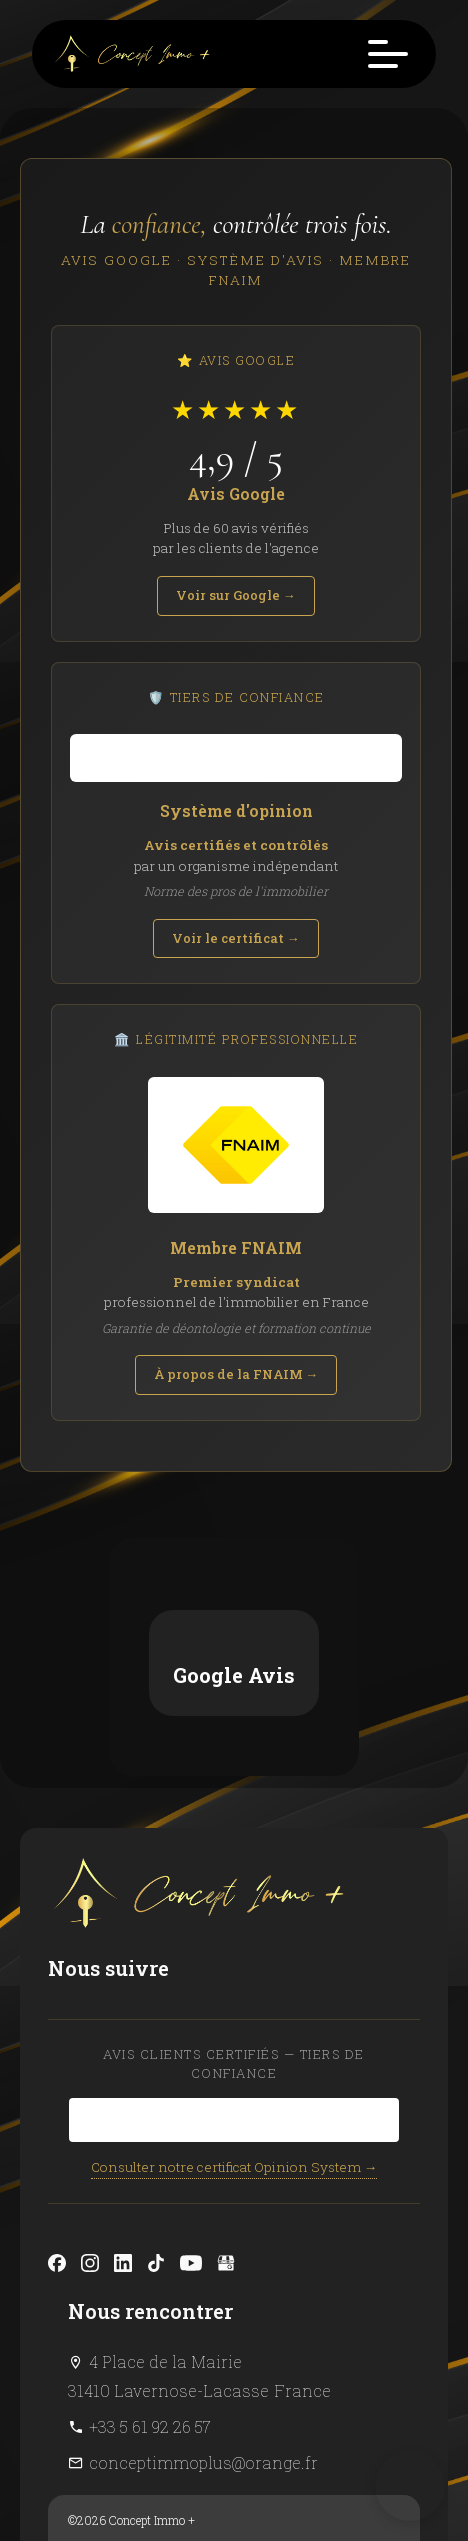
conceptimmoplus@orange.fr (203, 2224)
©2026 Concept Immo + (131, 2282)
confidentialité (317, 2467)
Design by (132, 2402)
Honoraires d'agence (135, 2342)
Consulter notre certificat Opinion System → (234, 1929)
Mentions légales (126, 2312)
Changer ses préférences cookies (167, 2372)
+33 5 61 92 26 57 (150, 2188)
